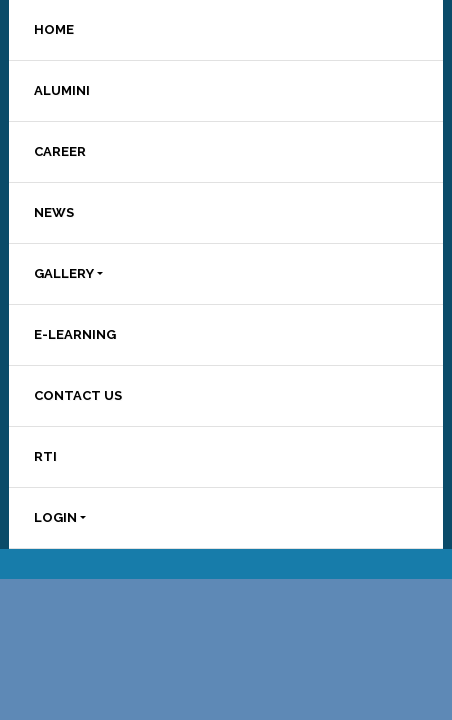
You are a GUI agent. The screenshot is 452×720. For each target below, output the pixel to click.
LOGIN (55, 517)
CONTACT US (78, 395)
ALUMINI (62, 90)
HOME (54, 29)
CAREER (60, 151)
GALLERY (64, 273)
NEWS (54, 212)
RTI (45, 456)
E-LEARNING (75, 334)
